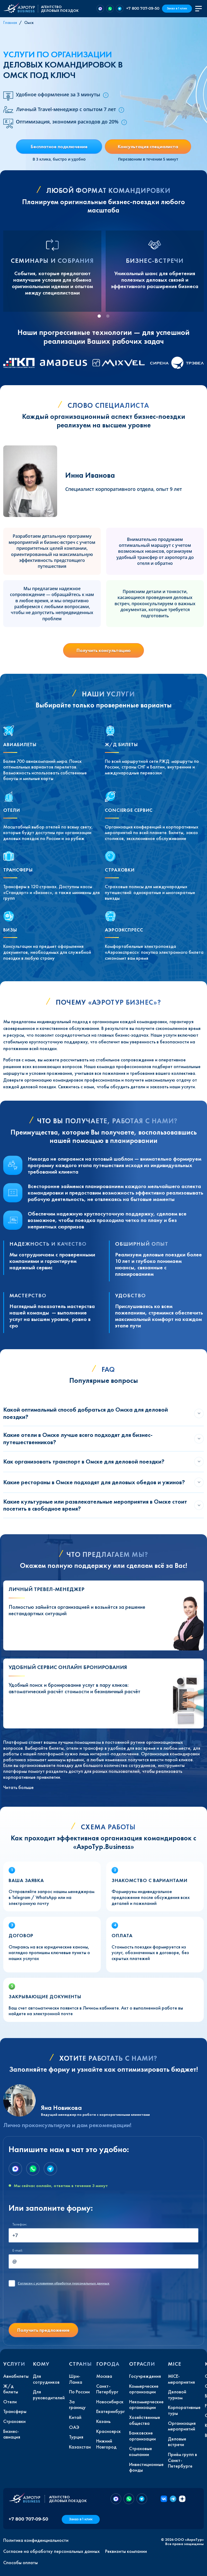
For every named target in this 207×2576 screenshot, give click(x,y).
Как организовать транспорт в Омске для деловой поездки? (83, 1461)
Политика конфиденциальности (35, 2540)
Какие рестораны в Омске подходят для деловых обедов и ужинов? (94, 1482)
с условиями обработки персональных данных (63, 2283)
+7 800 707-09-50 (142, 8)
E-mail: (17, 2250)
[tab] (99, 316)
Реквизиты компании (126, 2551)
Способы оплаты (20, 2563)
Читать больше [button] (18, 1787)
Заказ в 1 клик (177, 8)
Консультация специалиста (148, 146)
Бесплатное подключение (59, 146)
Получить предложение (43, 2330)
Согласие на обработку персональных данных (51, 2551)
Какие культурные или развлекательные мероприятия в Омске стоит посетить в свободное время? (95, 1505)
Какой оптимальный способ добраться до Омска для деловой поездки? (85, 1413)
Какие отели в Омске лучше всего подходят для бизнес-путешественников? (78, 1438)
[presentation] (50, 2308)
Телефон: (19, 2224)
